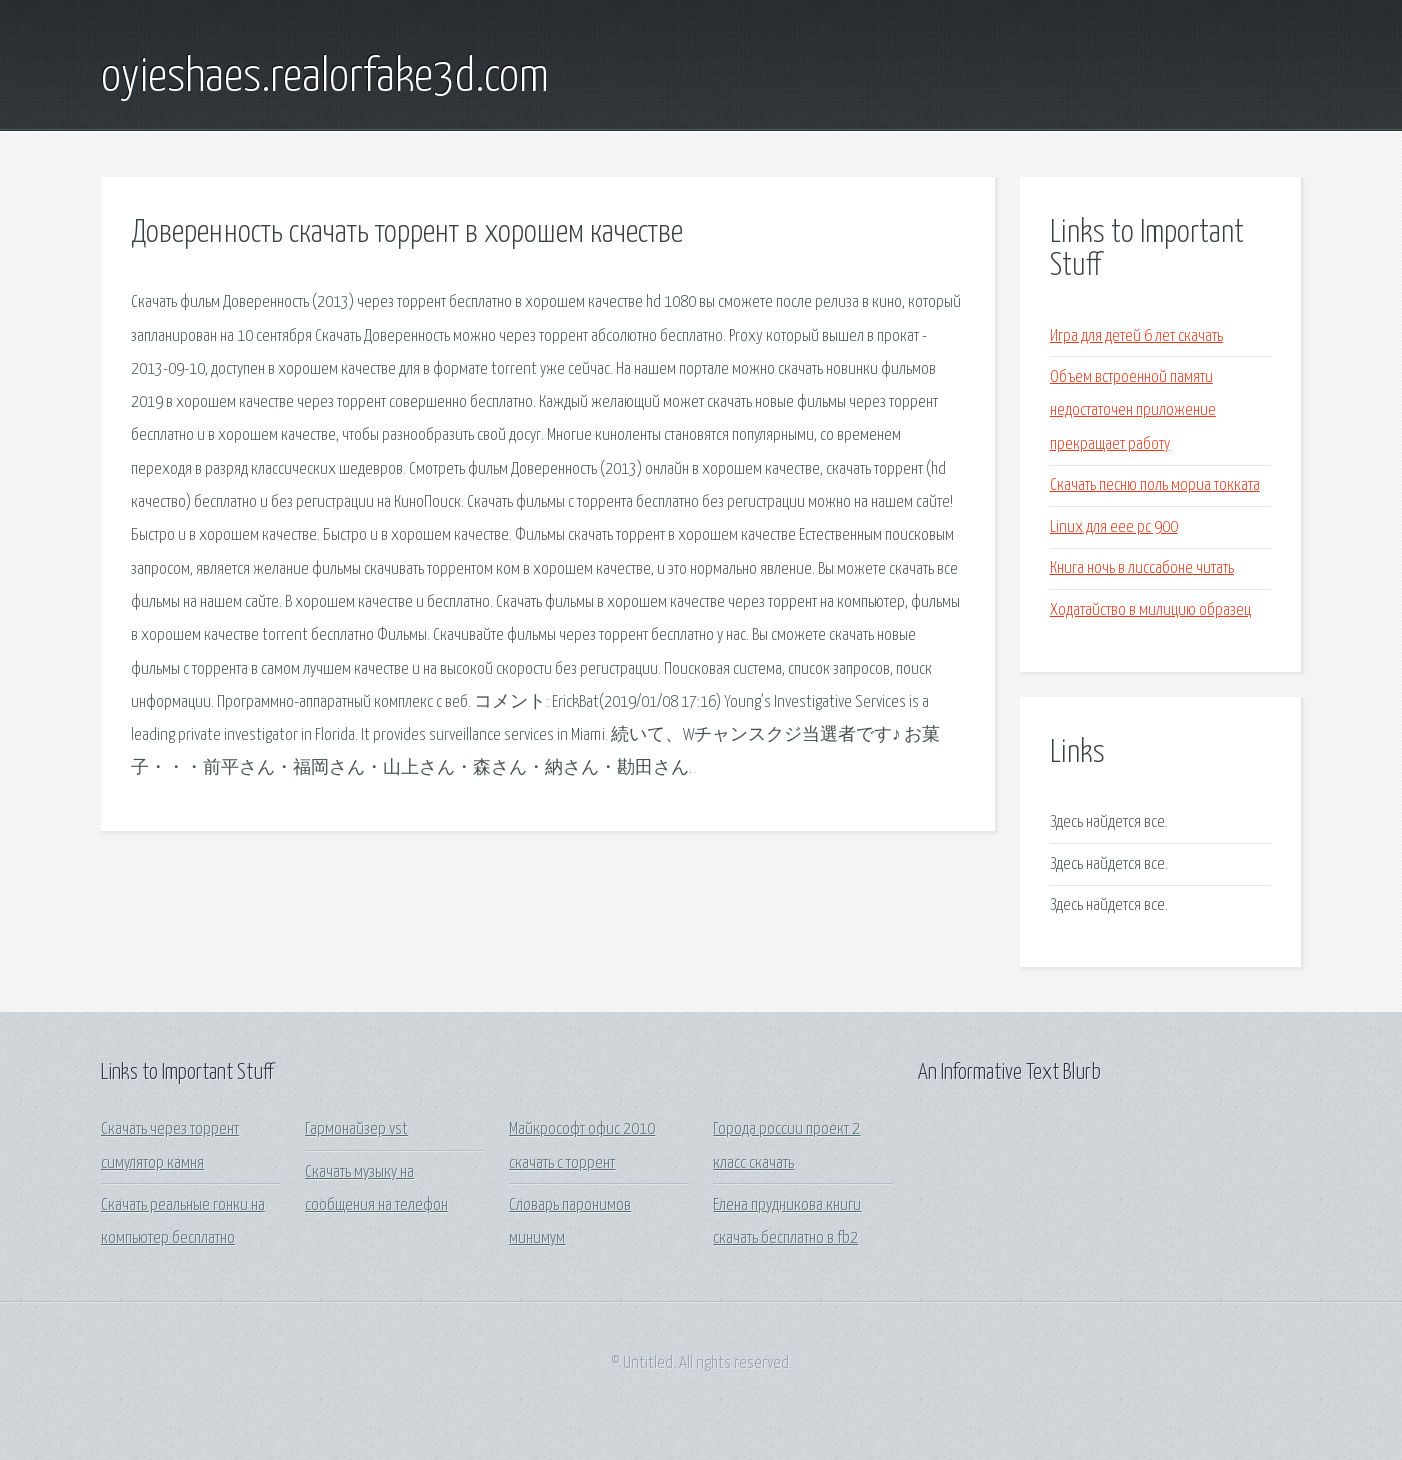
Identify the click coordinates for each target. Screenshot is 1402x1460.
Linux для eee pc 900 (1114, 527)
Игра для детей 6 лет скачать (1136, 336)
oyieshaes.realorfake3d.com (325, 78)
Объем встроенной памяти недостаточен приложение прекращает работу (1133, 411)
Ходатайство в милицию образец (1150, 610)
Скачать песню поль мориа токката (1155, 485)
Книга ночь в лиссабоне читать (1142, 568)
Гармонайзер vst (356, 1129)
